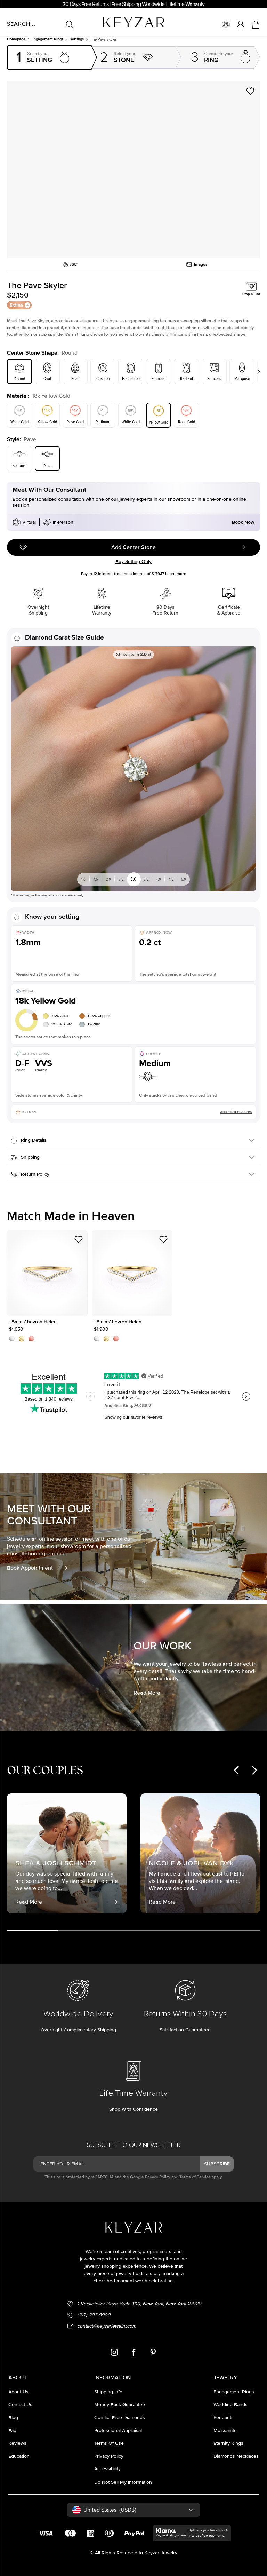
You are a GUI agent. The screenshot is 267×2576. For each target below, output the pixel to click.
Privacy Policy (157, 2177)
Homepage (16, 39)
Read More (155, 1693)
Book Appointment (37, 1568)
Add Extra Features (236, 1112)
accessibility (107, 2469)
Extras (20, 305)
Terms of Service (195, 2177)
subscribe (217, 2164)
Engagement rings (47, 39)
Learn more (175, 574)
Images (197, 264)
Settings (77, 39)
